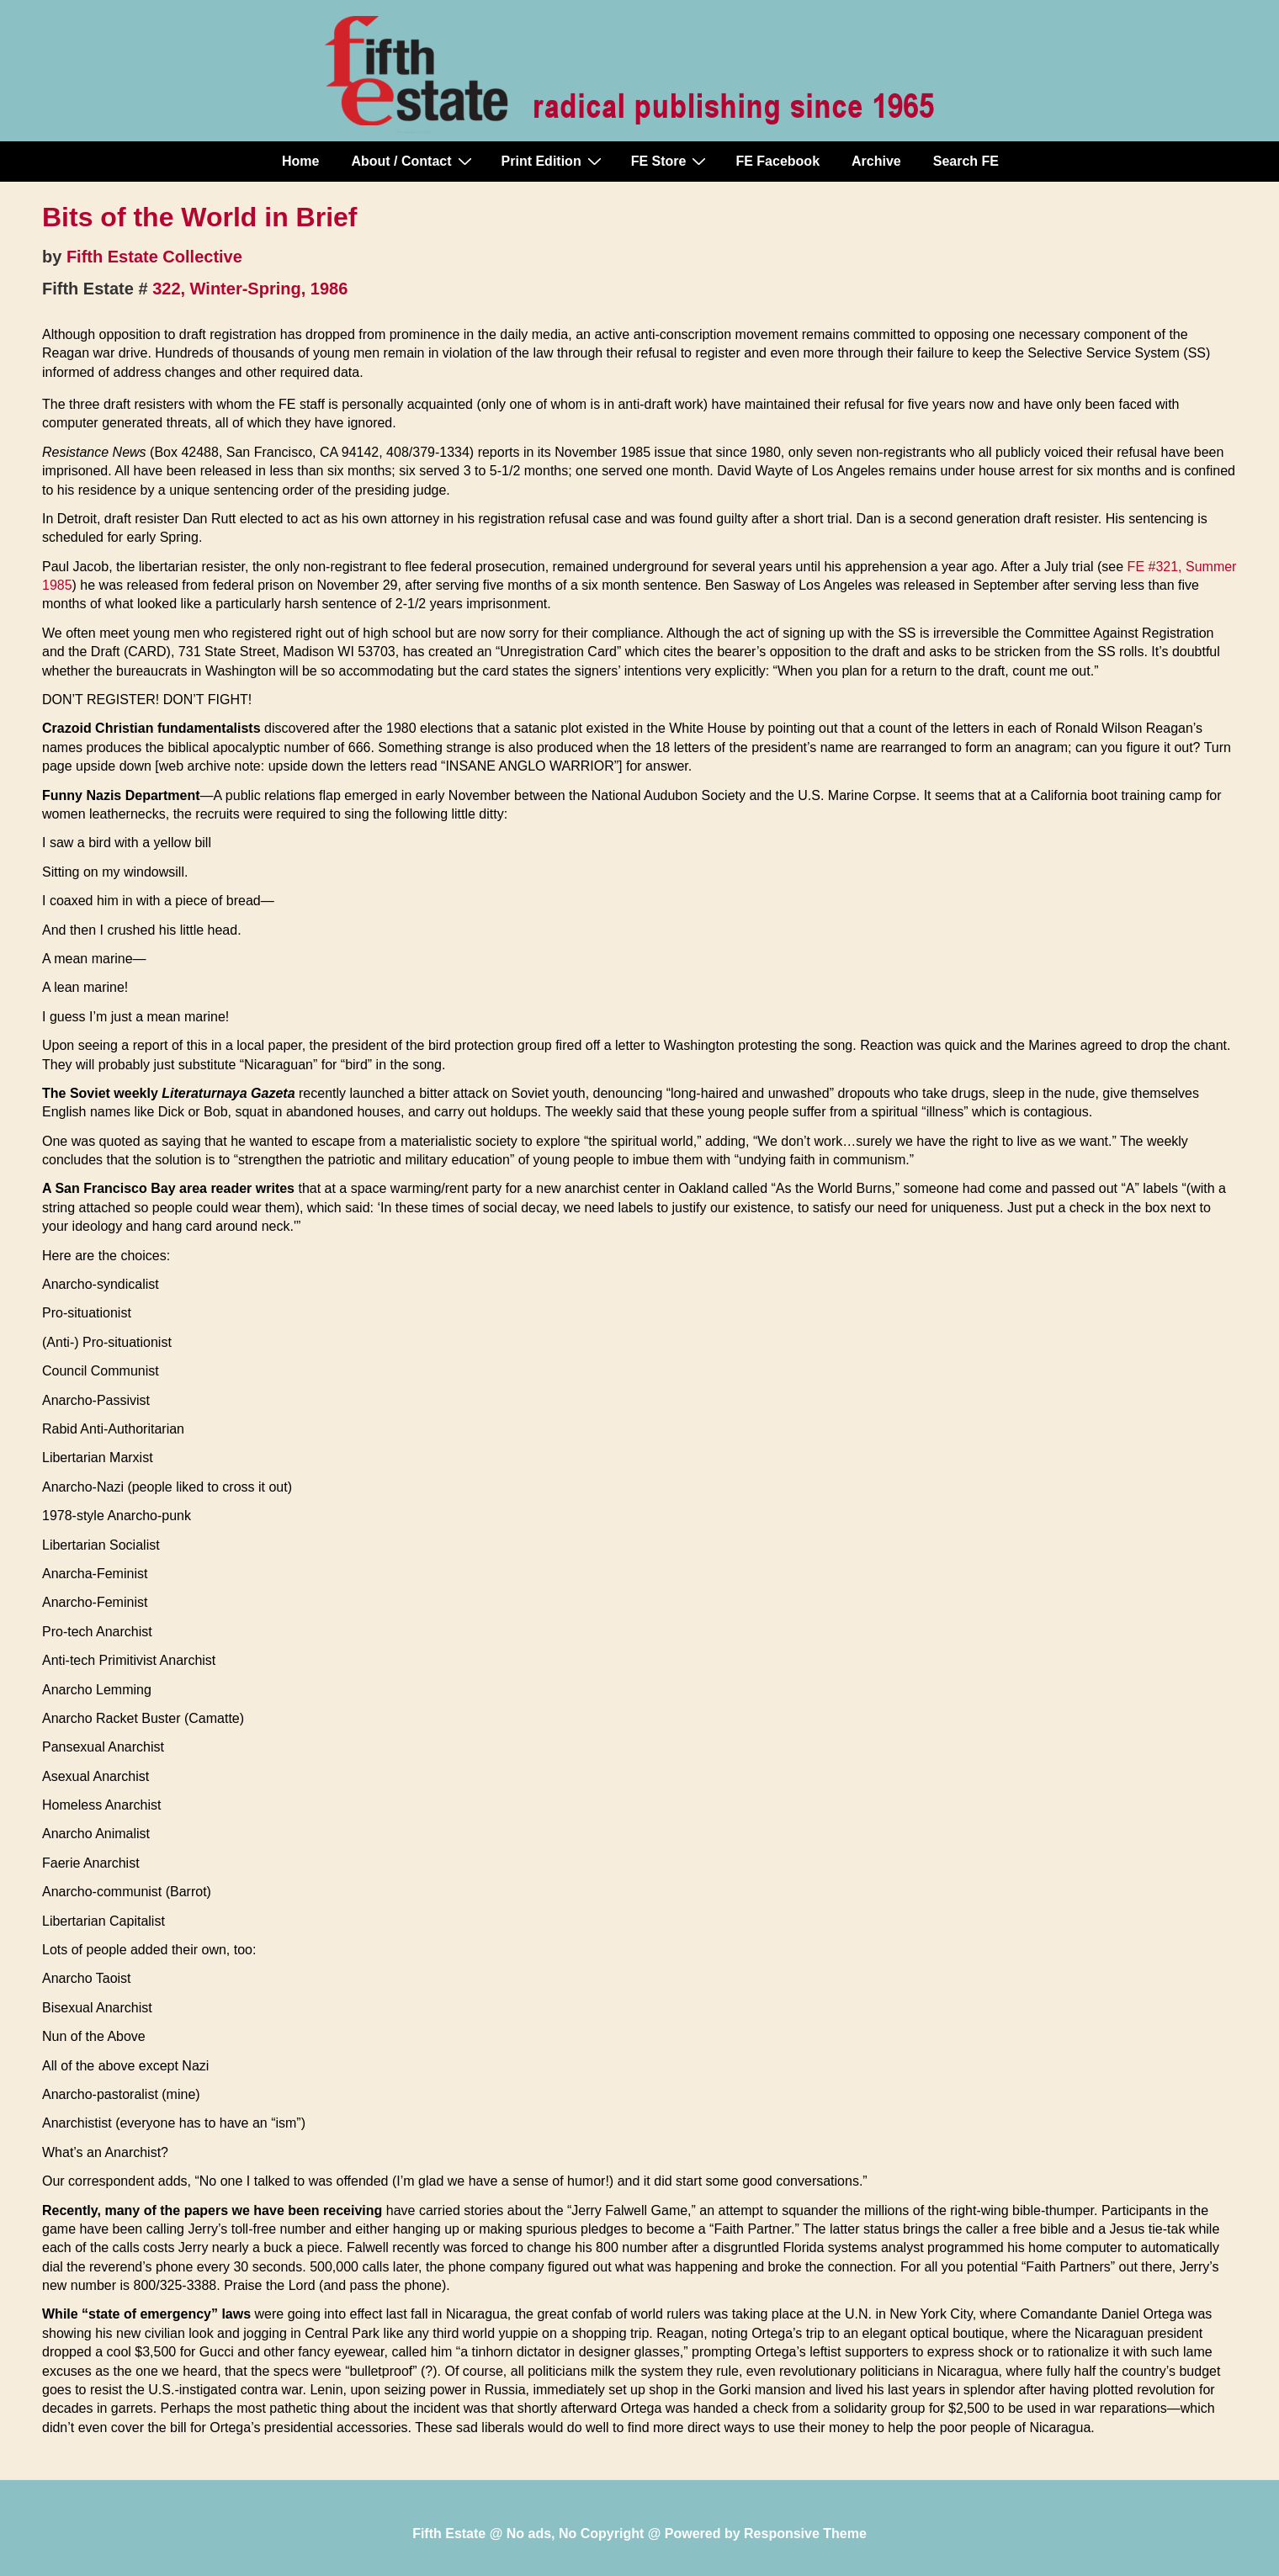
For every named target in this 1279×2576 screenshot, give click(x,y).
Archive (876, 161)
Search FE (966, 161)
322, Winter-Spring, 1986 (250, 288)
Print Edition (554, 160)
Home (300, 161)
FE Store (671, 160)
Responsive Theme (805, 2533)
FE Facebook (777, 161)
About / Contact (413, 160)
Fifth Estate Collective (154, 256)
